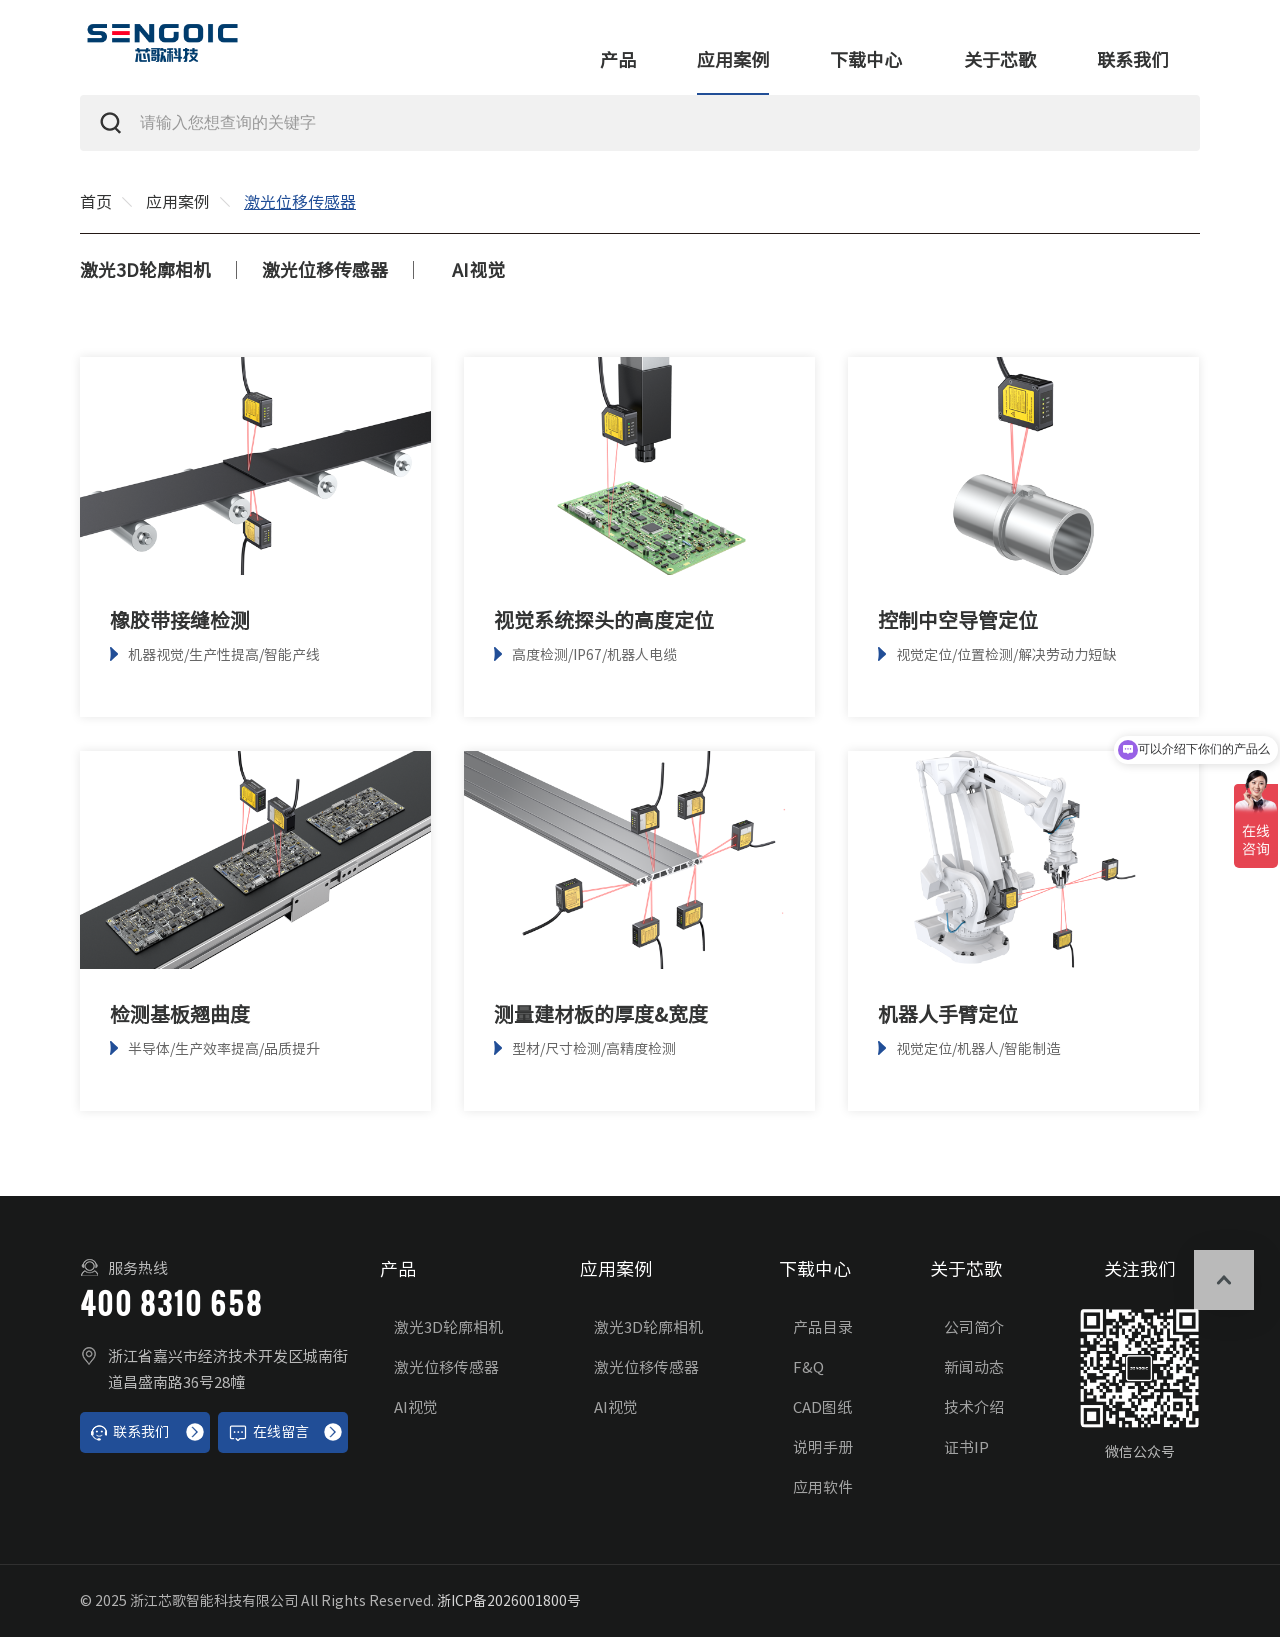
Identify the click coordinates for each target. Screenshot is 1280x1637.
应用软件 (823, 1487)
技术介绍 (974, 1407)
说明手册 (823, 1447)
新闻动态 (974, 1367)
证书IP (966, 1447)
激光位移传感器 (325, 270)
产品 (618, 60)
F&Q (808, 1367)
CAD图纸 (822, 1407)
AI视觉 (478, 270)
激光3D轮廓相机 (145, 270)
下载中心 (866, 60)
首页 (96, 202)
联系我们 (1133, 60)
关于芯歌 (1000, 60)
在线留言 (268, 1433)
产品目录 (823, 1327)
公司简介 (974, 1327)
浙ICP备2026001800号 (509, 1601)
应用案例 (733, 60)
